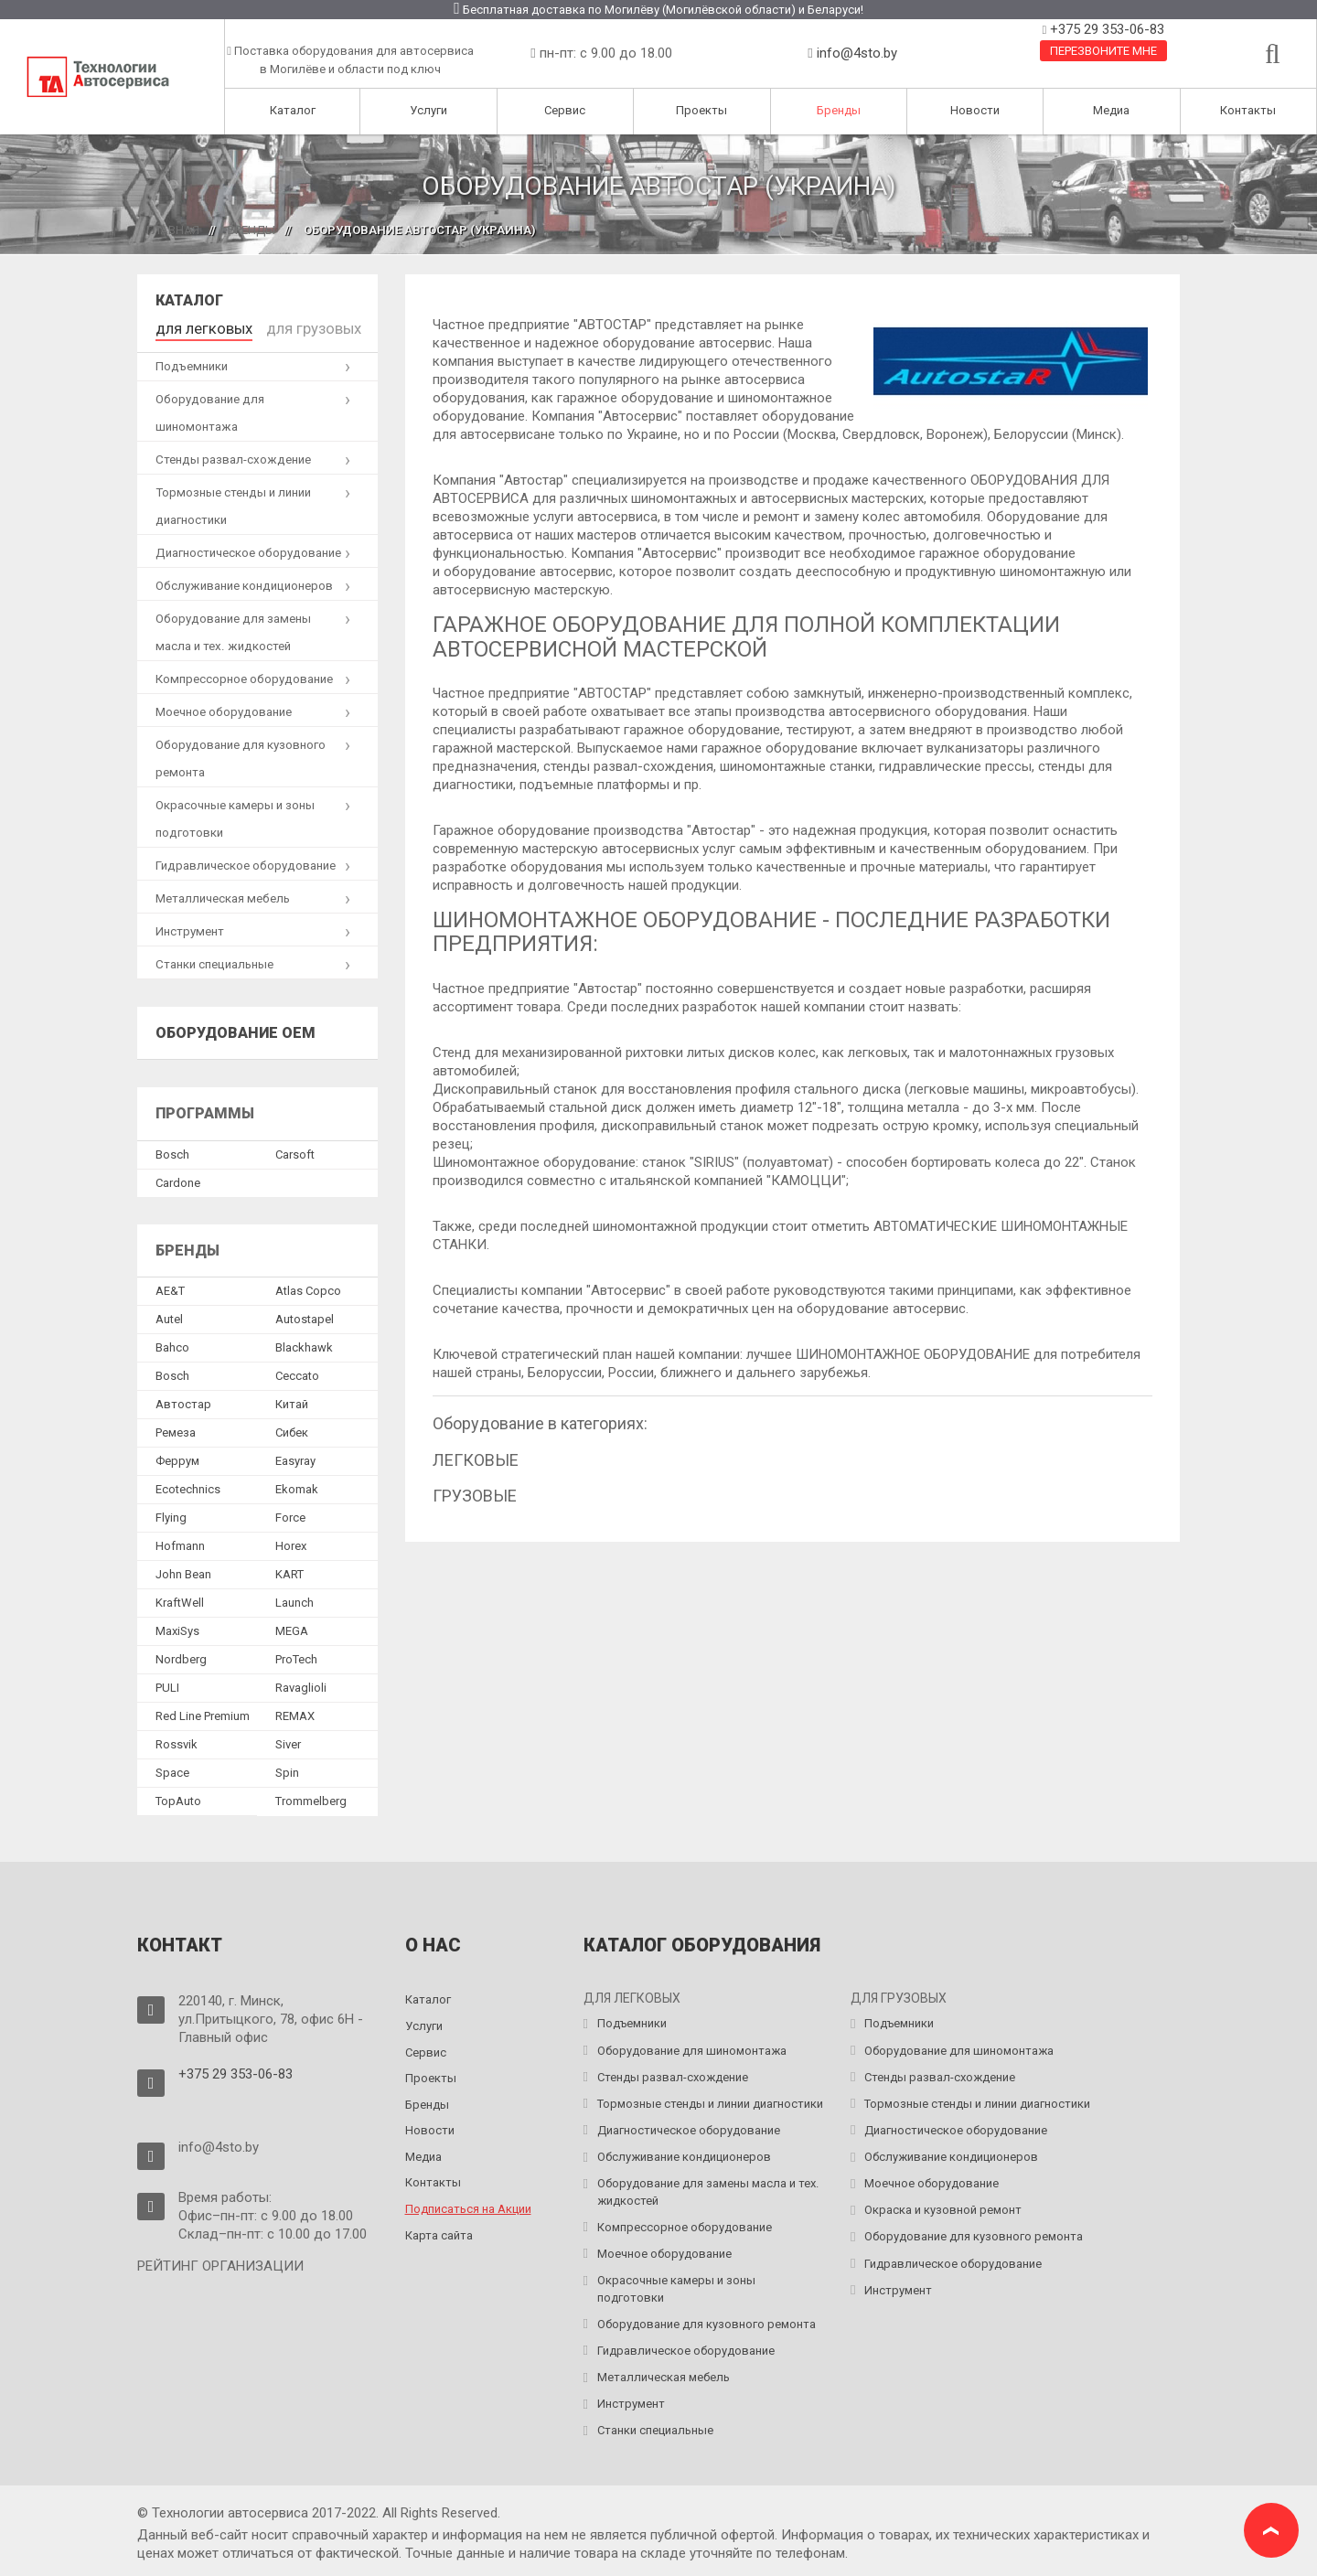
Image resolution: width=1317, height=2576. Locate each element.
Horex (290, 1541)
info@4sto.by (857, 53)
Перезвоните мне (1103, 51)
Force (290, 1513)
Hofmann (180, 1541)
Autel (169, 1314)
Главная (172, 230)
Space (172, 1768)
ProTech (296, 1655)
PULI (167, 1683)
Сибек (291, 1428)
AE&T (170, 1286)
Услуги (428, 110)
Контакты (1248, 110)
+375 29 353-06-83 (1105, 29)
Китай (291, 1399)
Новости (975, 110)
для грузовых (285, 326)
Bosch (172, 1150)
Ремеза (175, 1428)
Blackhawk (304, 1343)
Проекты (701, 110)
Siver (288, 1740)
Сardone (177, 1178)
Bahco (172, 1343)
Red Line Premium (202, 1711)
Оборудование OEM (235, 1027)
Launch (294, 1598)
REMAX (295, 1711)
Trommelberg (311, 1796)
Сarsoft (295, 1150)
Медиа (1111, 110)
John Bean (183, 1570)
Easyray (295, 1456)
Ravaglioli (301, 1683)
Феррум (177, 1456)
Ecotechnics (187, 1484)
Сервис (564, 110)
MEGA (291, 1626)
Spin (287, 1768)
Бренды (839, 110)
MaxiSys (177, 1626)
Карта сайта (439, 2230)
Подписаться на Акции (468, 2204)
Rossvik (176, 1740)
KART (289, 1570)
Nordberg (181, 1655)
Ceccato (297, 1371)
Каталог (293, 110)
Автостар (183, 1399)
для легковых (194, 326)
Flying (171, 1513)
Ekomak (296, 1484)
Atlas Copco (308, 1286)
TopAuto (178, 1796)
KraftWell (179, 1598)
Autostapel (304, 1314)
